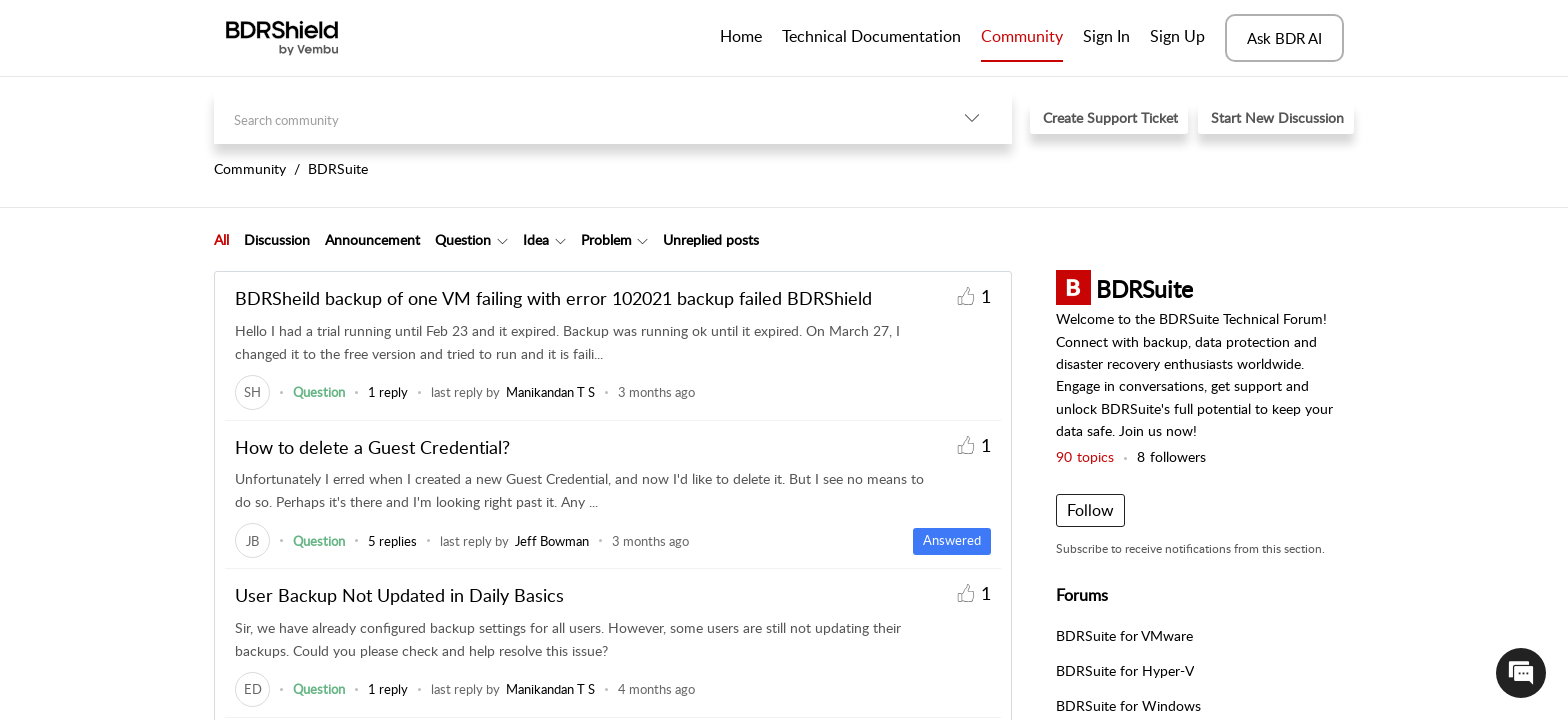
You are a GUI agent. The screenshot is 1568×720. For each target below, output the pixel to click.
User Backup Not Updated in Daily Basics (399, 595)
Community (1022, 36)
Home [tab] (741, 36)
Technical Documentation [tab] (871, 36)
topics (1085, 456)
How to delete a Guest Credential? (372, 447)
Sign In (1106, 36)
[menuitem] (1106, 38)
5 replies (392, 541)
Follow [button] (1090, 510)
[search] (573, 117)
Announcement (372, 239)
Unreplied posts (711, 239)
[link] (252, 392)
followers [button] (1171, 456)
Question (463, 239)
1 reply (388, 392)
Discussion (277, 239)
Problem (606, 239)
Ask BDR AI (1284, 38)
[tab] (221, 240)
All (221, 239)
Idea (536, 239)
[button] (972, 117)
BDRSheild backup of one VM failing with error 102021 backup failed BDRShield (553, 298)
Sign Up (1177, 36)
